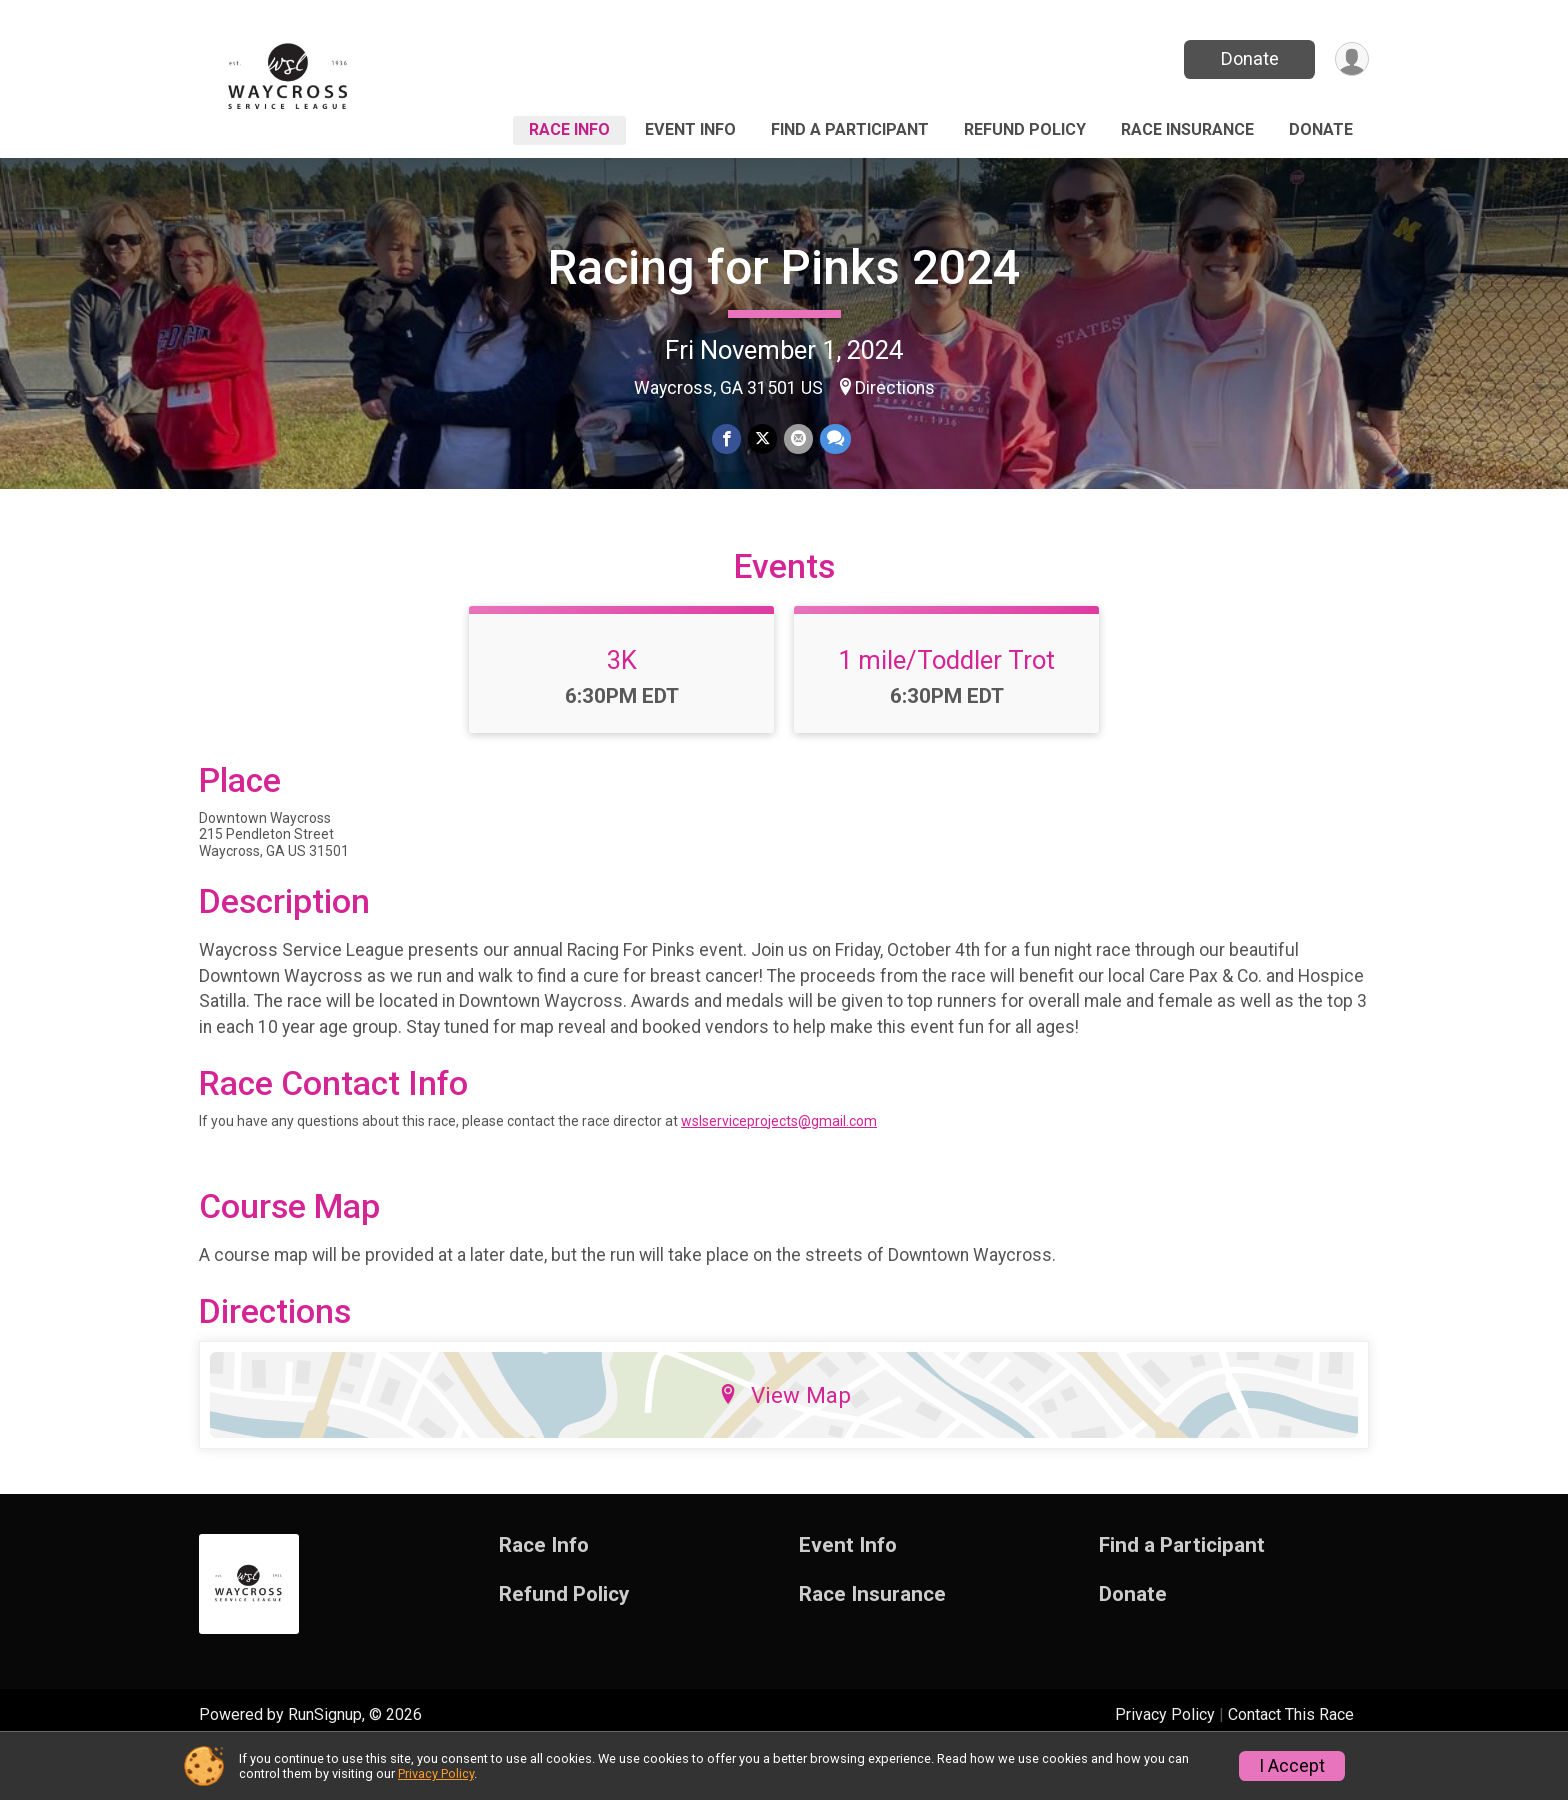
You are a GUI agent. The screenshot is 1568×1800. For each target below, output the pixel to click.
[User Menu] (1350, 59)
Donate (1247, 58)
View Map (784, 1443)
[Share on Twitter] (762, 439)
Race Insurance (1187, 129)
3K (622, 709)
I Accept (1292, 1766)
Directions (895, 388)
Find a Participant (850, 129)
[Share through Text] (833, 439)
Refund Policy (1025, 129)
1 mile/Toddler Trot (946, 709)
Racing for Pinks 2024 (784, 267)
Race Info (569, 129)
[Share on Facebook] (727, 439)
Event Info (690, 129)
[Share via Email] (797, 439)
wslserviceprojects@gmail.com (779, 1169)
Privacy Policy (436, 1773)
